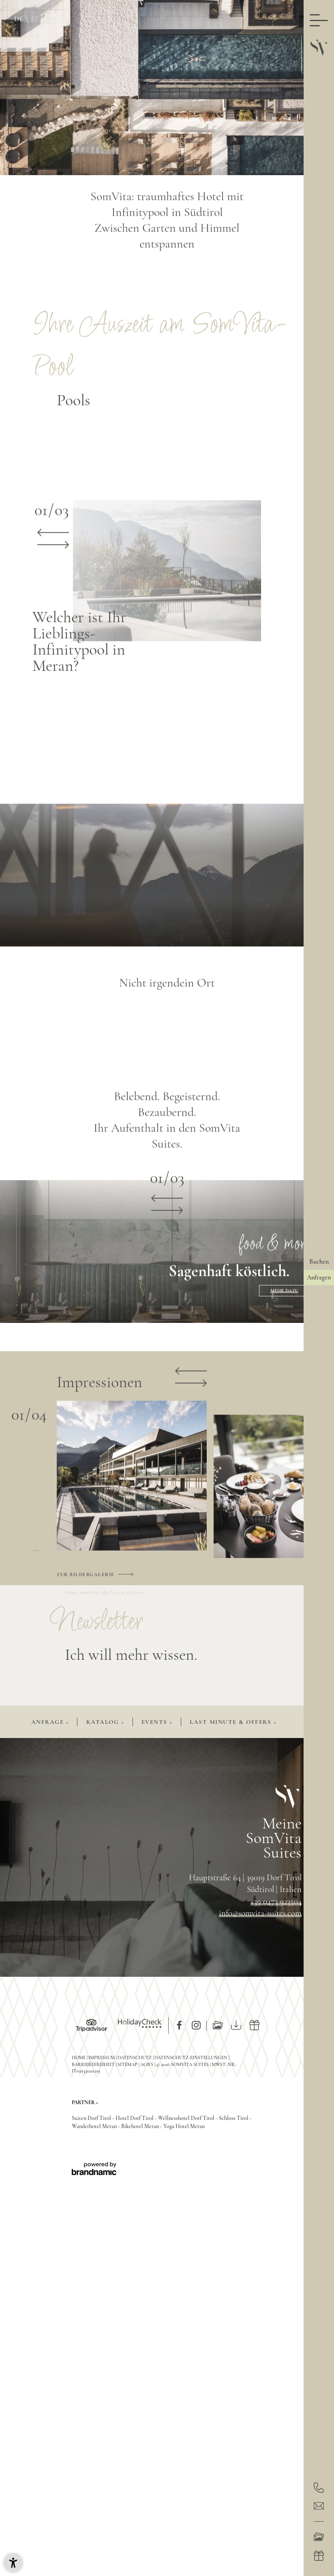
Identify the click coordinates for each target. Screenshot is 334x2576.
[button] (13, 2563)
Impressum (102, 2057)
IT (35, 19)
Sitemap (128, 2064)
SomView (89, 1592)
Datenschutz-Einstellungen (191, 2057)
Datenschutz (135, 2057)
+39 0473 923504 (276, 1902)
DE (18, 19)
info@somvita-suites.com (260, 1913)
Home (71, 1592)
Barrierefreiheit (94, 2064)
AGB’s (147, 2064)
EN (51, 19)
